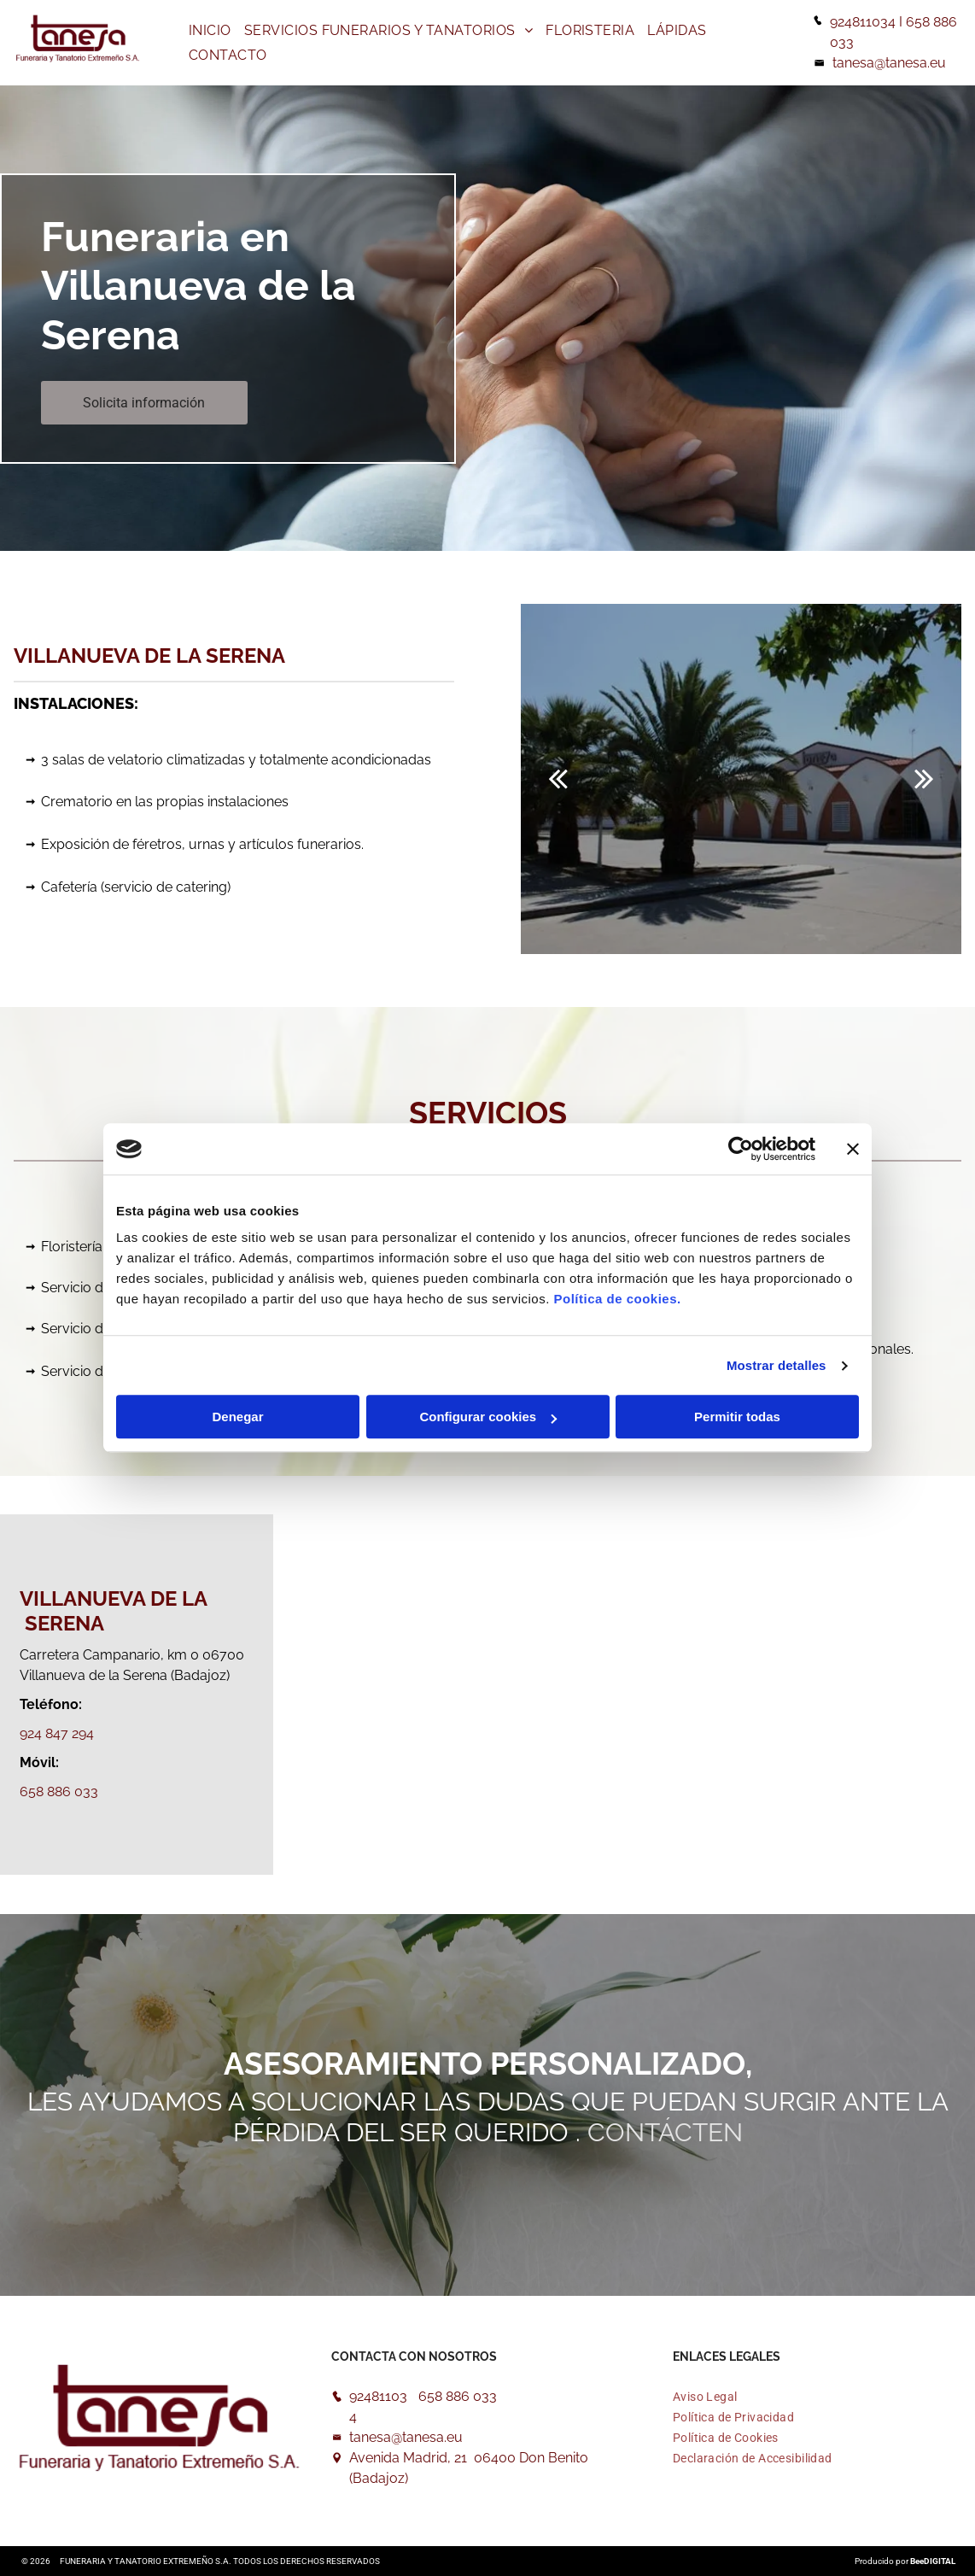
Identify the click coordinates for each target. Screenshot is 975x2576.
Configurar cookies (488, 1417)
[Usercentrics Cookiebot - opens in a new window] (740, 1149)
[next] (924, 778)
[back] (558, 778)
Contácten (665, 2132)
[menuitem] (212, 30)
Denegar (237, 1417)
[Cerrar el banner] (853, 1149)
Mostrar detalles (776, 1365)
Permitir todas (737, 1417)
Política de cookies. (616, 1299)
